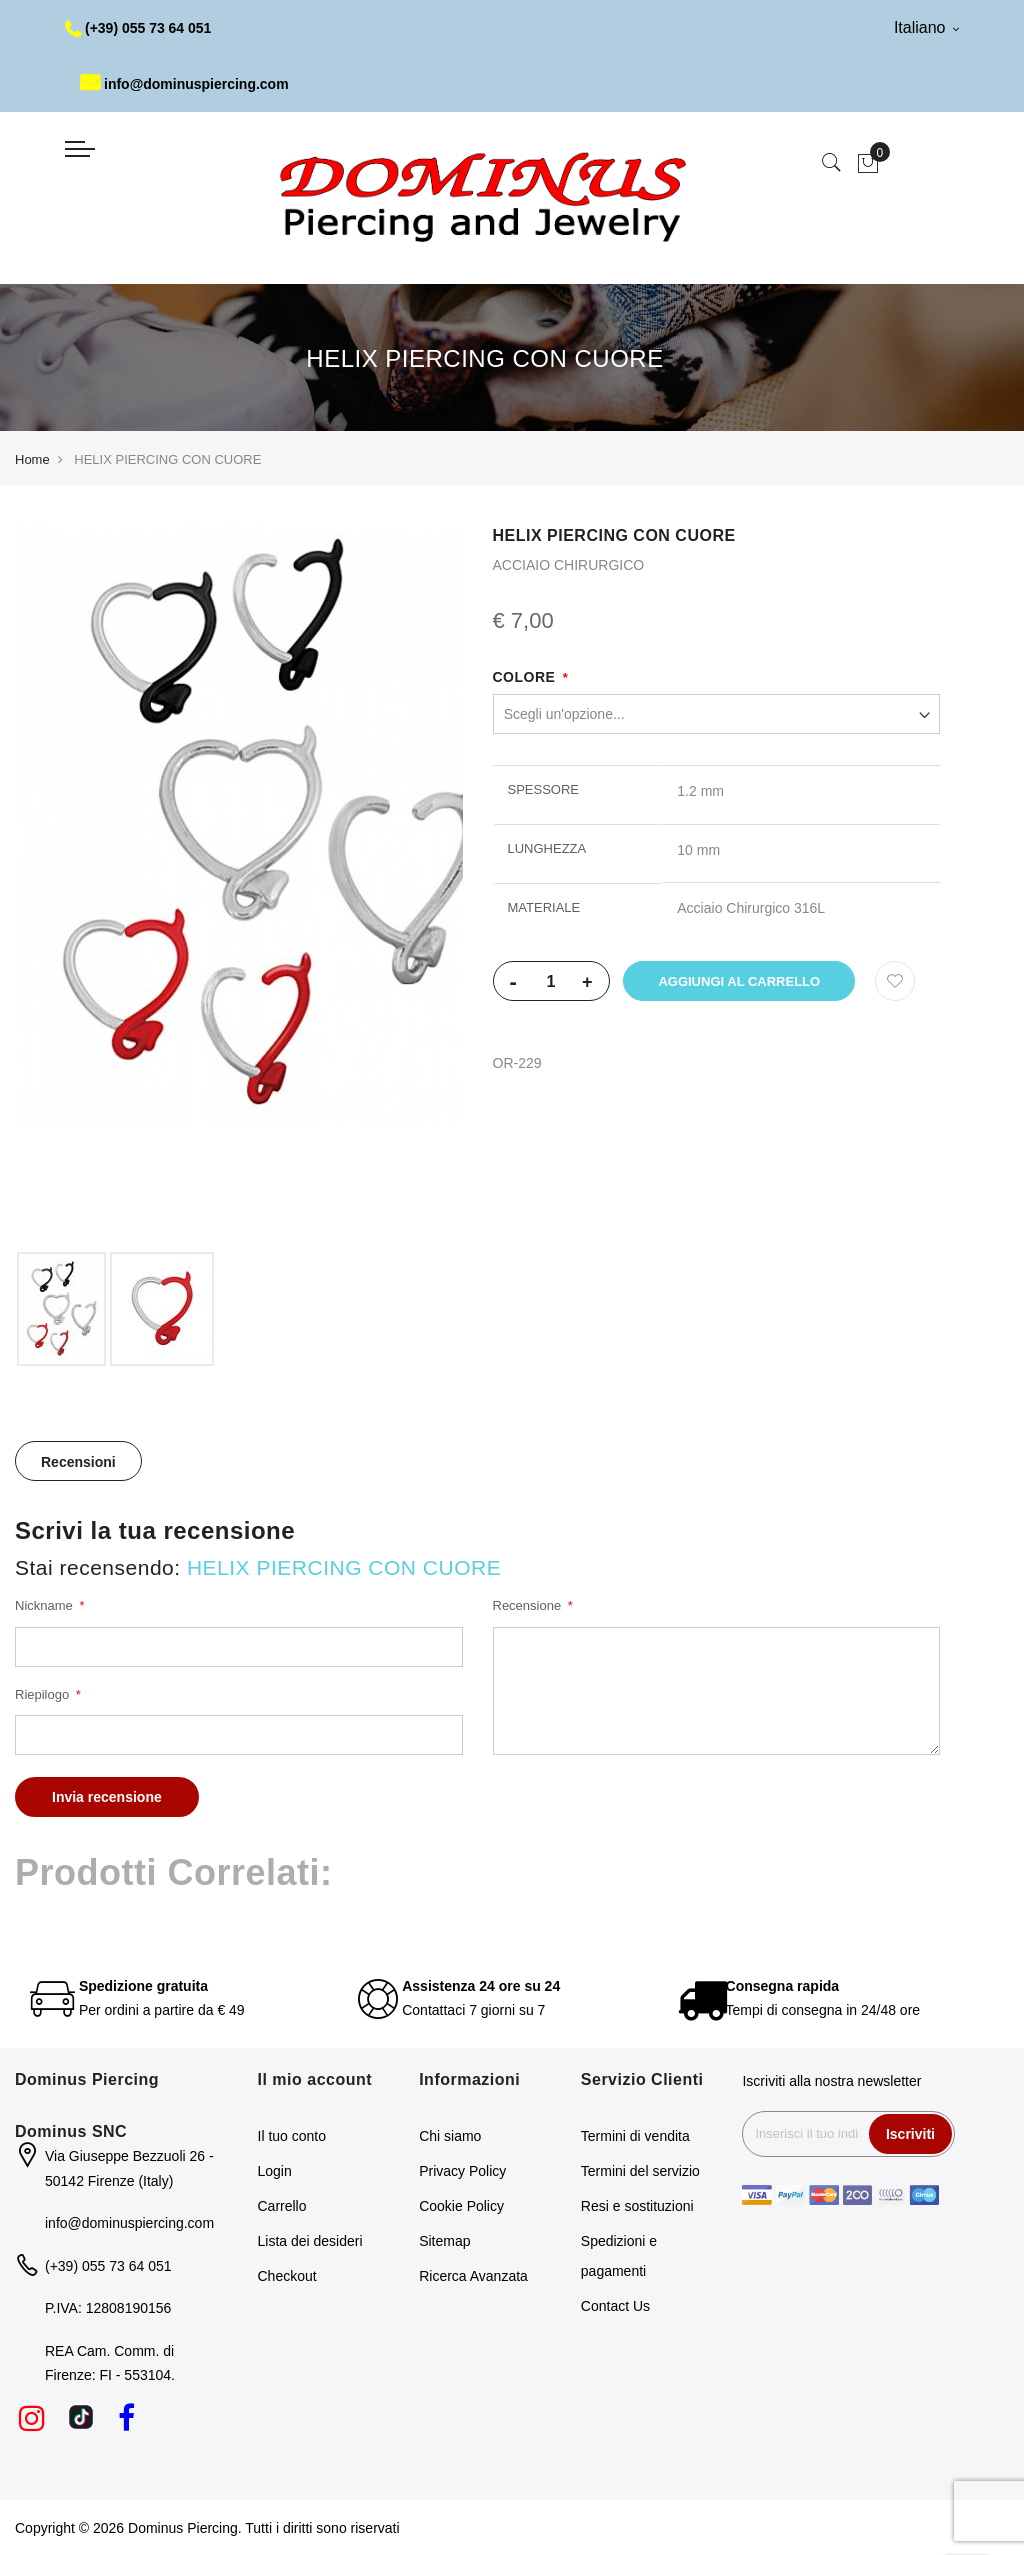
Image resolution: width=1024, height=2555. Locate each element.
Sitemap (444, 2241)
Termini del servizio (640, 2171)
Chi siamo (450, 2136)
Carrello (282, 2206)
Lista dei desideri (310, 2241)
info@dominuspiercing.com (184, 84)
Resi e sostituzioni (637, 2206)
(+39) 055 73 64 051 (138, 28)
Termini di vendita (635, 2136)
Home (32, 459)
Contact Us (615, 2306)
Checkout (287, 2276)
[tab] (78, 1461)
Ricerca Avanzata (473, 2276)
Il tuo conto (292, 2136)
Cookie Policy (461, 2206)
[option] (61, 1309)
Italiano (926, 27)
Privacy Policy (462, 2171)
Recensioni (78, 1462)
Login (275, 2171)
